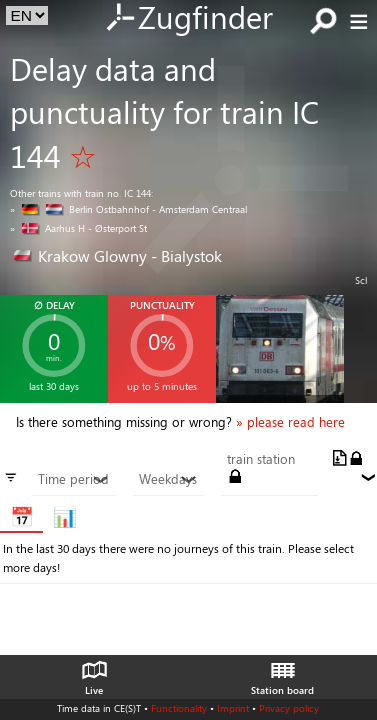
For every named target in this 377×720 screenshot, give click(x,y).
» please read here (290, 422)
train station (261, 459)
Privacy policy (289, 708)
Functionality (179, 708)
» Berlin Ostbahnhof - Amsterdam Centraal (128, 209)
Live (94, 673)
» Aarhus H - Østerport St (78, 228)
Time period (73, 479)
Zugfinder (188, 19)
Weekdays (168, 479)
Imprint (233, 708)
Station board (282, 673)
